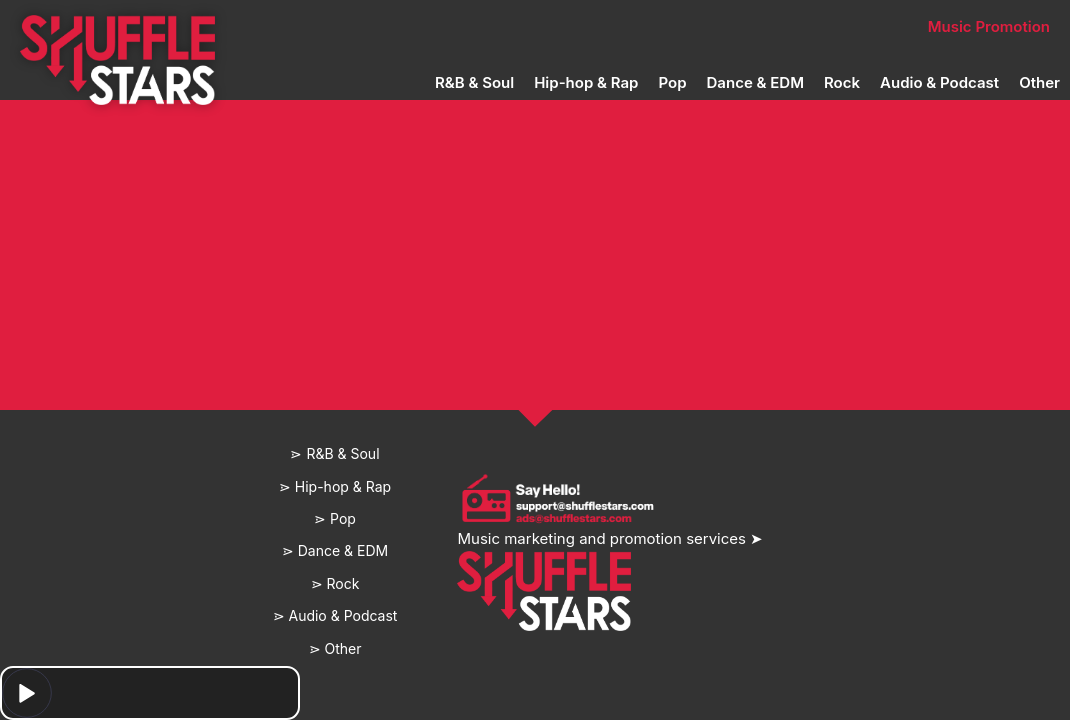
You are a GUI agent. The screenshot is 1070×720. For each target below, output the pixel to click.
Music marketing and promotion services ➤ (610, 538)
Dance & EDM (755, 82)
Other (1039, 82)
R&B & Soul (474, 82)
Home (222, 26)
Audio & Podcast (939, 82)
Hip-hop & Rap (586, 82)
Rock (842, 82)
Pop (672, 82)
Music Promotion (989, 26)
